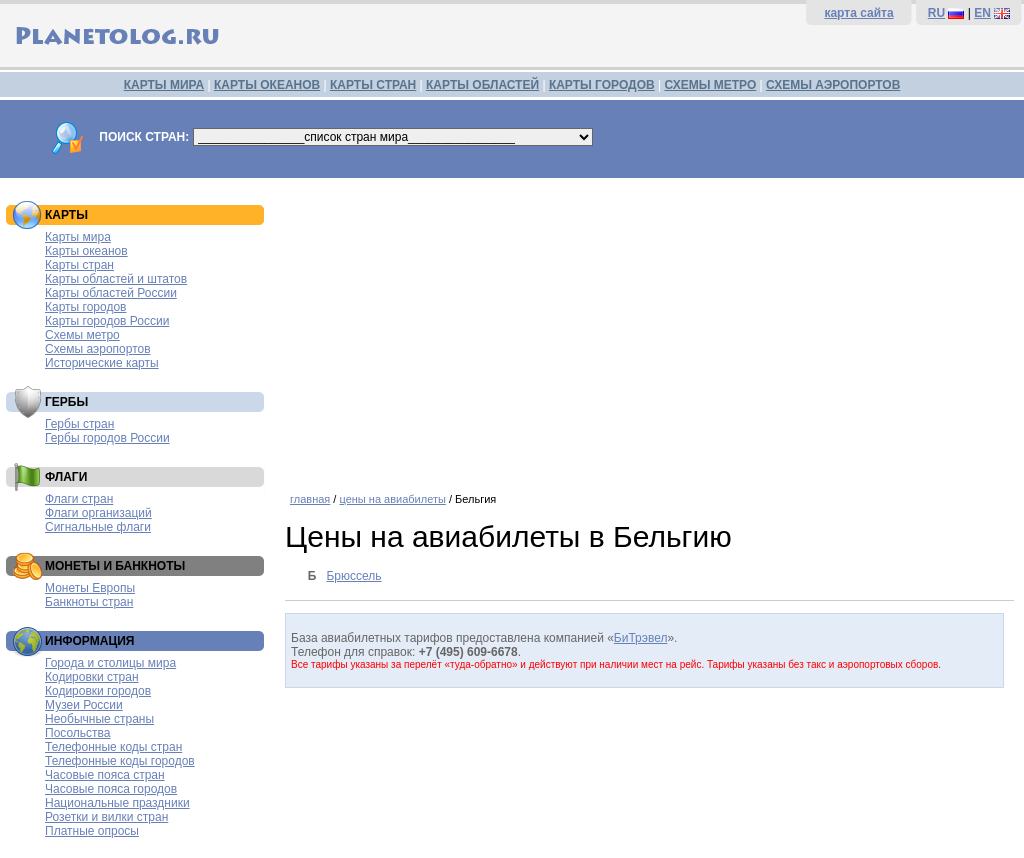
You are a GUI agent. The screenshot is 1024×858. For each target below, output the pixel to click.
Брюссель (353, 576)
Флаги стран (79, 499)
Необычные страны (99, 719)
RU (936, 13)
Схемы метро (82, 335)
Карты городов (85, 307)
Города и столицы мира (110, 663)
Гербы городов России (107, 438)
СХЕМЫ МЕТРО (710, 85)
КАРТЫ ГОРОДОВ (602, 85)
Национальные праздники (117, 803)
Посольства (78, 733)
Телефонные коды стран (113, 747)
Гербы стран (79, 424)
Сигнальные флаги (98, 527)
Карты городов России (107, 321)
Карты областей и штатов (116, 279)
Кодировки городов (98, 691)
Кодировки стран (92, 677)
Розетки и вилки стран (106, 817)
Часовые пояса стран (105, 775)
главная (310, 499)
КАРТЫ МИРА (164, 85)
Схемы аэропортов (98, 349)
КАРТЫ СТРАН (373, 85)
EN (982, 13)
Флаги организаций (98, 513)
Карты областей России (111, 293)
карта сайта (858, 13)
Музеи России (84, 705)
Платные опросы (92, 831)
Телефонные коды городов (120, 761)
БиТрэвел (641, 638)
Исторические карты (102, 363)
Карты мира (78, 237)
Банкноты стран (89, 602)
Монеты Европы (90, 588)
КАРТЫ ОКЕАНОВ (267, 85)
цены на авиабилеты (392, 499)
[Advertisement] (649, 328)
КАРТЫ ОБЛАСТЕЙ (482, 85)
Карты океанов (86, 251)
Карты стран (79, 265)
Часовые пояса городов (111, 789)
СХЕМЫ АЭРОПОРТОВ (833, 85)
